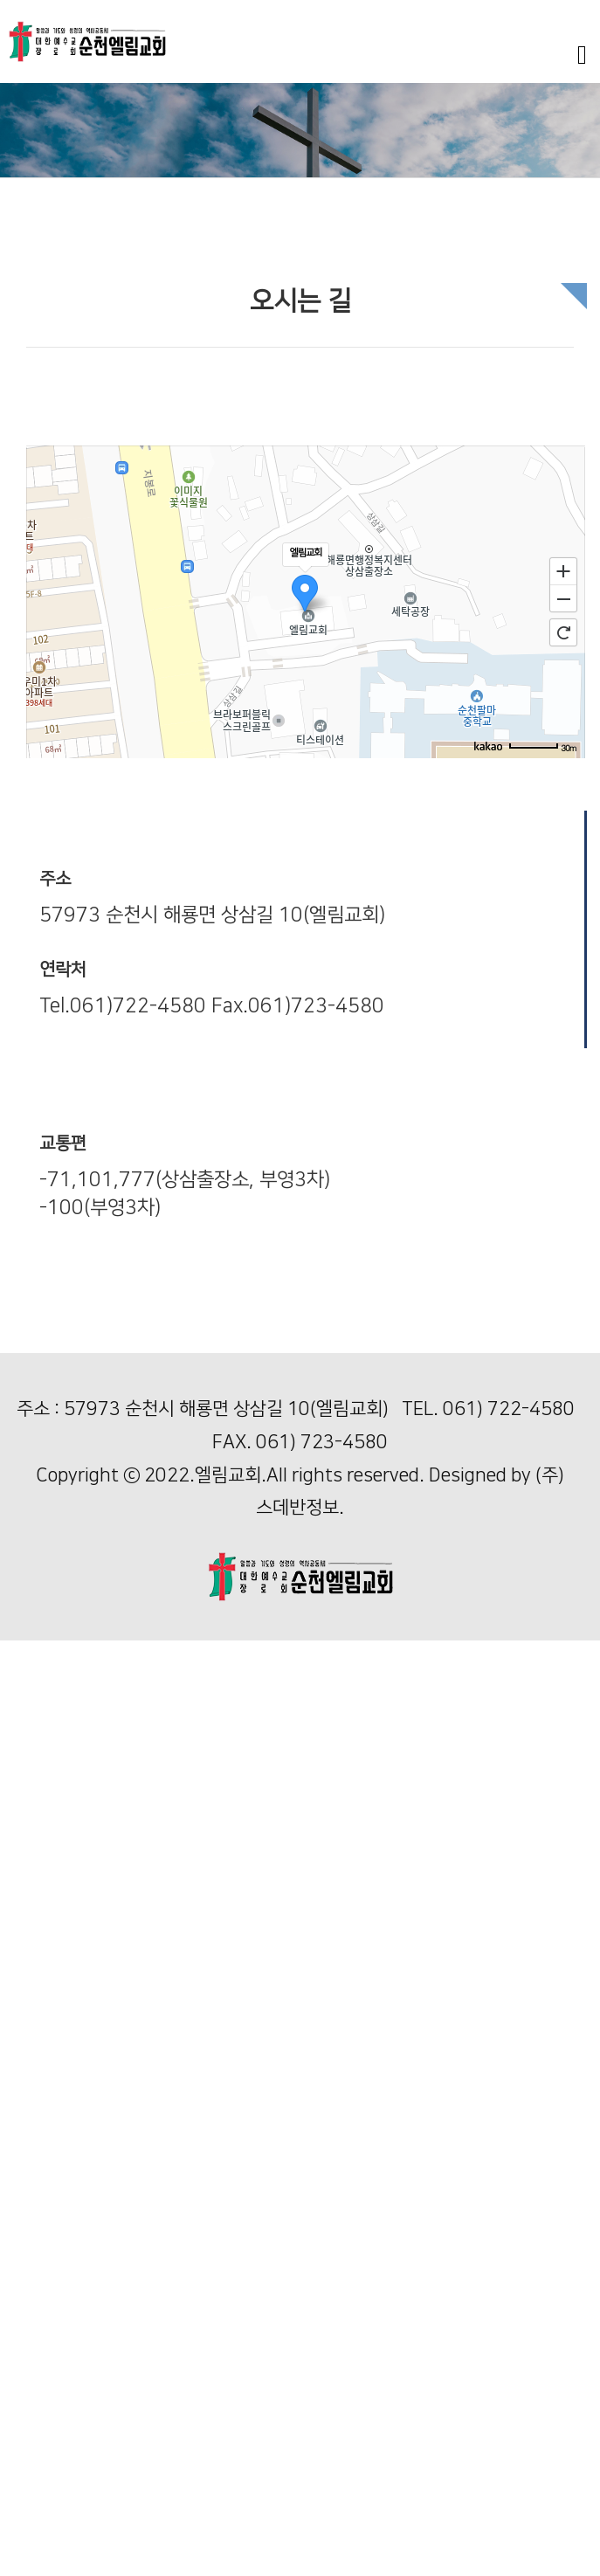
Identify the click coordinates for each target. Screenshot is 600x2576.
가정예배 (24, 2341)
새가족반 (24, 2323)
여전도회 (24, 2454)
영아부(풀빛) (34, 1986)
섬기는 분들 (32, 1761)
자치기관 (24, 2416)
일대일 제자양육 (44, 2285)
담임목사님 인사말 (50, 1687)
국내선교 (24, 2248)
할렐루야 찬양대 (44, 1948)
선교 (12, 2229)
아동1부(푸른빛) (44, 2061)
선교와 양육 (32, 2210)
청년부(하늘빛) (40, 2172)
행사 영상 (26, 1911)
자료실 (18, 2566)
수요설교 (24, 1854)
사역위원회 (30, 2398)
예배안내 (24, 1780)
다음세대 (24, 1967)
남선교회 (24, 2435)
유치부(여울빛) (40, 2023)
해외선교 (24, 2267)
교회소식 (24, 2472)
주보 (12, 2491)
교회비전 (24, 1705)
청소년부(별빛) (40, 2136)
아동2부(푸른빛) (44, 2098)
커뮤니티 (24, 2379)
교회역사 (24, 1723)
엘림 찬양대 (32, 1930)
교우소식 (24, 2510)
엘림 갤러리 (32, 2547)
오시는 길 (26, 1799)
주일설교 (24, 1836)
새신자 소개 (32, 2528)
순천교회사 (30, 1743)
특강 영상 (26, 1892)
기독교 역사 (32, 2360)
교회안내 (24, 1668)
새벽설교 (24, 1874)
